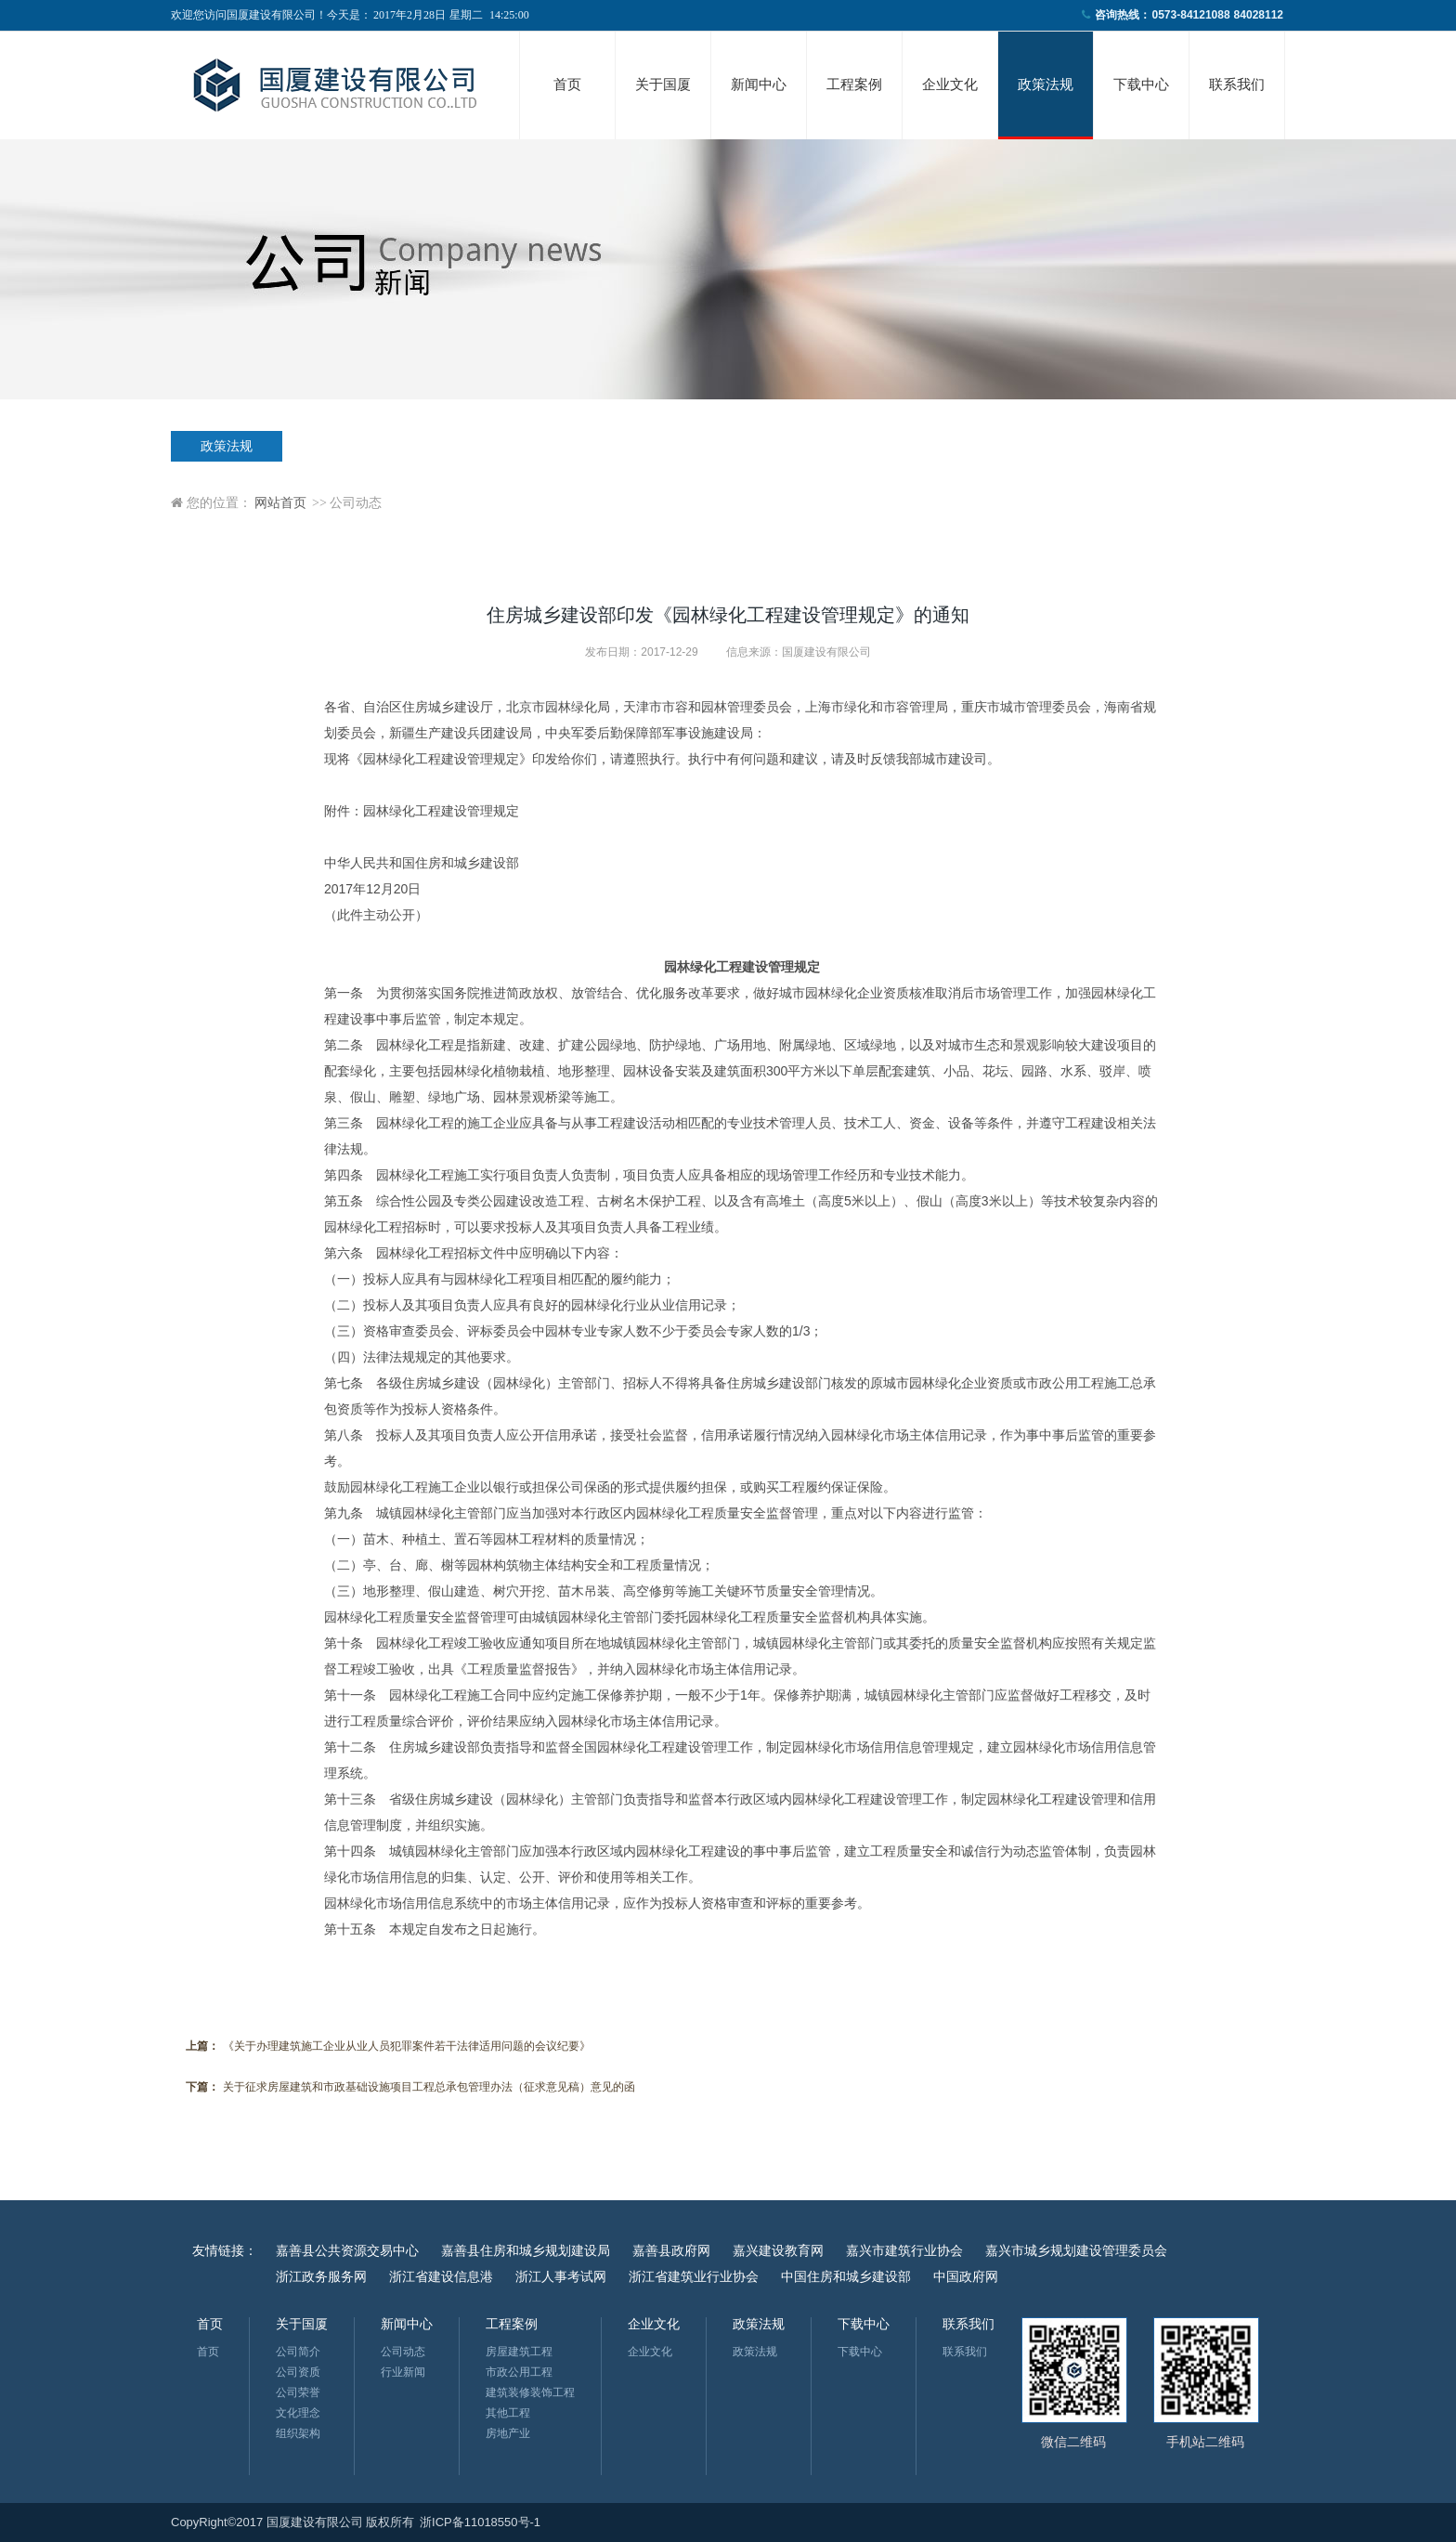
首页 (567, 84)
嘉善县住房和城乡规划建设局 (525, 2250)
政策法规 (1045, 84)
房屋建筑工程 (519, 2351)
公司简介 (298, 2351)
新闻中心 (758, 84)
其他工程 (508, 2412)
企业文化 (950, 84)
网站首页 (280, 503)
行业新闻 (403, 2372)
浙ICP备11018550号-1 (480, 2522)
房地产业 (508, 2433)
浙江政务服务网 (321, 2276)
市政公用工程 (519, 2372)
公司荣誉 (298, 2392)
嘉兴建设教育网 (778, 2250)
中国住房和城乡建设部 (846, 2276)
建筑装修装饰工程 (530, 2392)
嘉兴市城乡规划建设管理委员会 (1076, 2250)
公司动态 (403, 2351)
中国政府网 (965, 2276)
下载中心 (1141, 84)
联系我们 (1237, 84)
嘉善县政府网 (671, 2250)
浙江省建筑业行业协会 (694, 2276)
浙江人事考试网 (560, 2276)
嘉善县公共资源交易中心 (347, 2250)
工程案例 (854, 84)
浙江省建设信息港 (441, 2276)
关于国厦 (663, 84)
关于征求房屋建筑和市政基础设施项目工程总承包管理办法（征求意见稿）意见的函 (429, 2086)
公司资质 (298, 2372)
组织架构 (298, 2433)
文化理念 (298, 2412)
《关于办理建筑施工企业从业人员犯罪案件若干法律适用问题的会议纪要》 (407, 2046)
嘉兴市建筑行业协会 (904, 2250)
